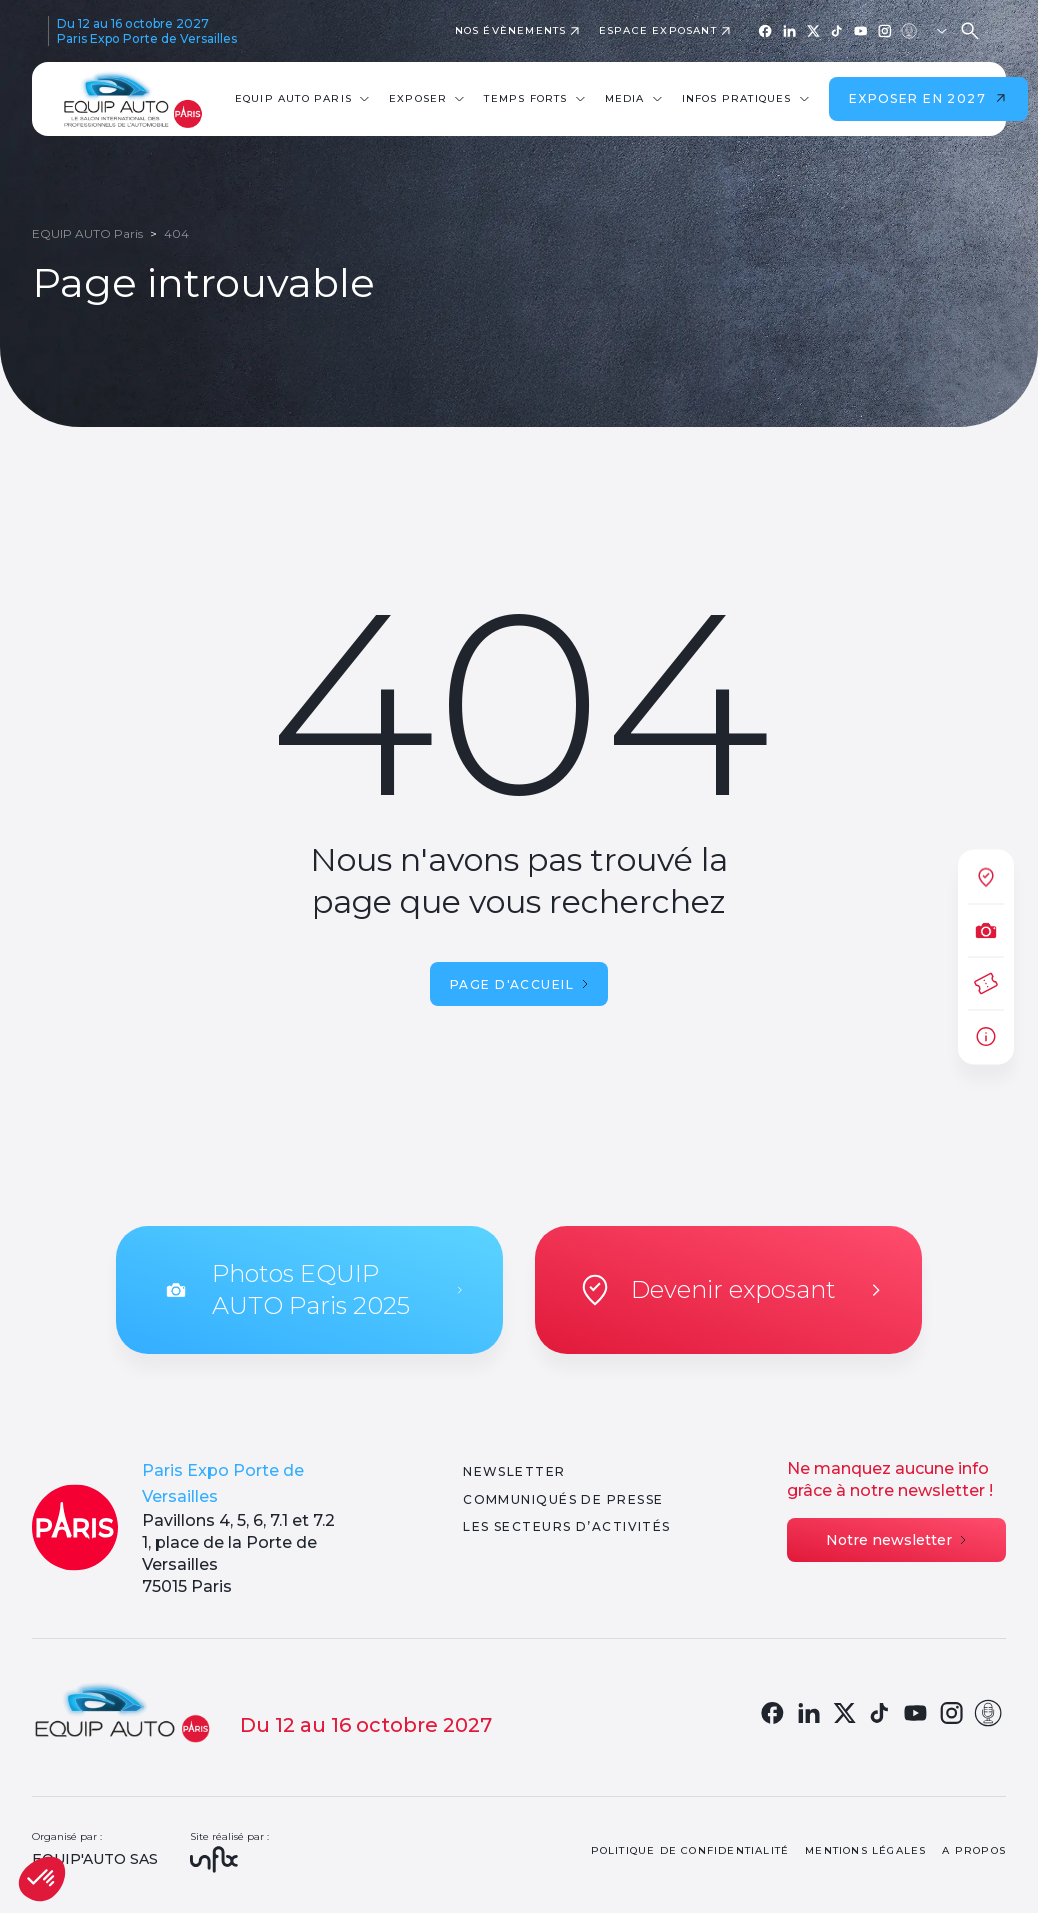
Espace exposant (658, 30)
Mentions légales (865, 1850)
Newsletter (514, 1471)
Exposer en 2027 (929, 98)
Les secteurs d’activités (567, 1526)
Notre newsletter (896, 1540)
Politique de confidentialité (690, 1850)
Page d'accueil (519, 984)
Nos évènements (511, 30)
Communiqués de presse (563, 1499)
